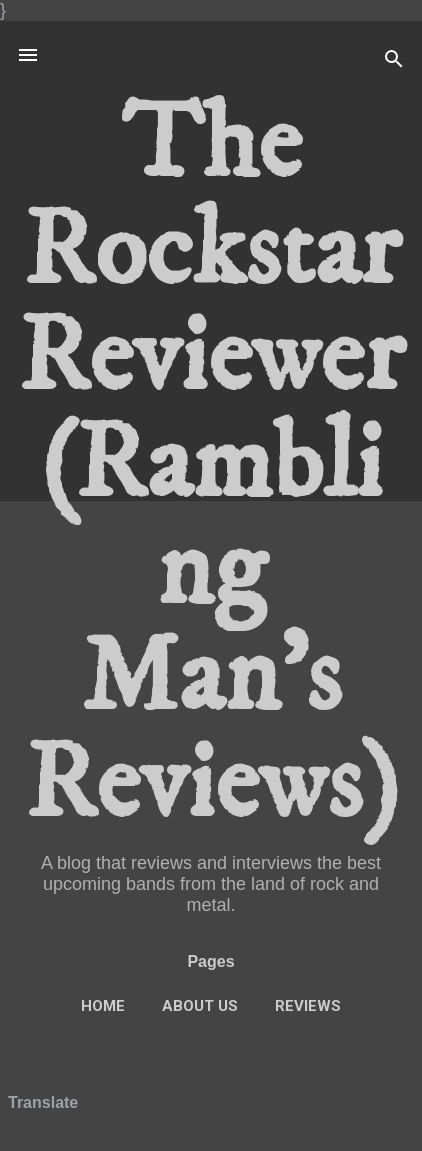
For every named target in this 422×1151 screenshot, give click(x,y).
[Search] (394, 61)
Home (103, 1006)
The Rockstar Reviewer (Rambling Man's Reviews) (211, 465)
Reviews (308, 1006)
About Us (200, 1006)
